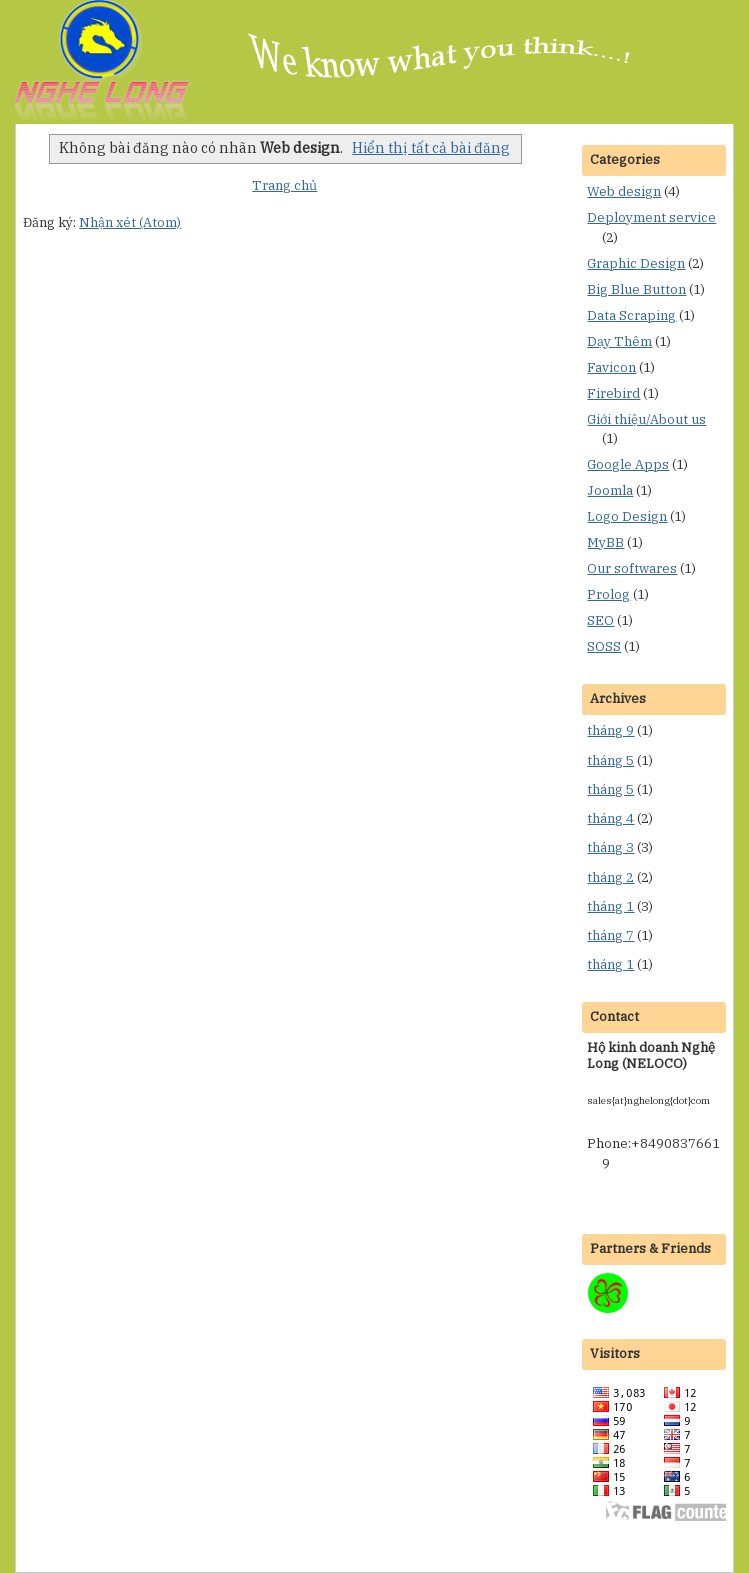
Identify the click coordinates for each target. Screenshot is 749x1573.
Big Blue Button (636, 289)
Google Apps (628, 464)
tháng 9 (610, 730)
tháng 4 (610, 818)
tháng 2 (610, 877)
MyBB (605, 542)
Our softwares (632, 568)
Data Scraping (631, 315)
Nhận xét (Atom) (130, 222)
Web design (624, 191)
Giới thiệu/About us (646, 419)
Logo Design (627, 516)
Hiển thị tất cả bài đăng (431, 147)
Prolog (608, 594)
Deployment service (651, 217)
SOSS (604, 646)
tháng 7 (610, 935)
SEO (600, 620)
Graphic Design (636, 263)
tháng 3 (610, 847)
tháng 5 (610, 760)
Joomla (610, 490)
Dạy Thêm (619, 341)
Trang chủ (284, 185)
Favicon (611, 367)
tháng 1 (610, 906)
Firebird (613, 393)
